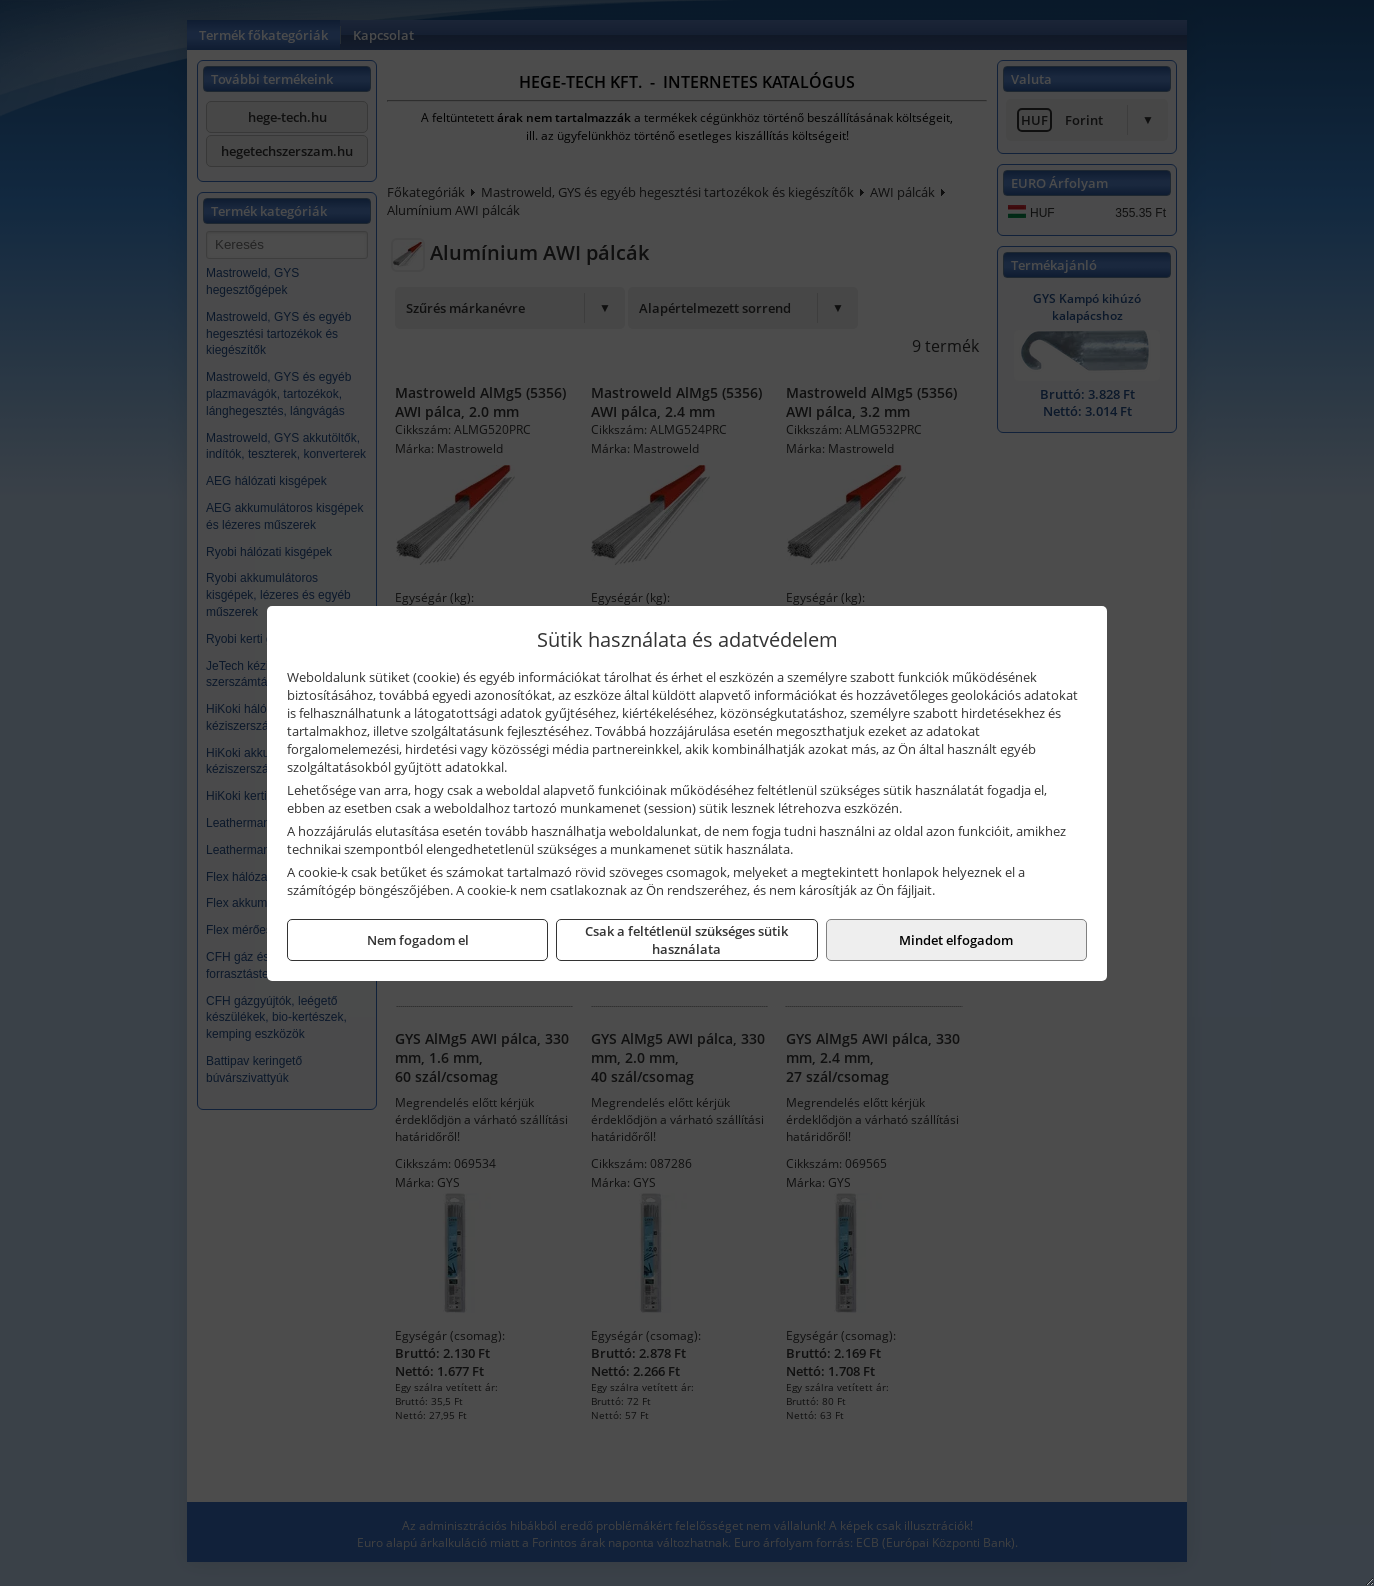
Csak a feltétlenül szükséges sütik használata (686, 940)
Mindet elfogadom (956, 940)
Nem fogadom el (418, 940)
